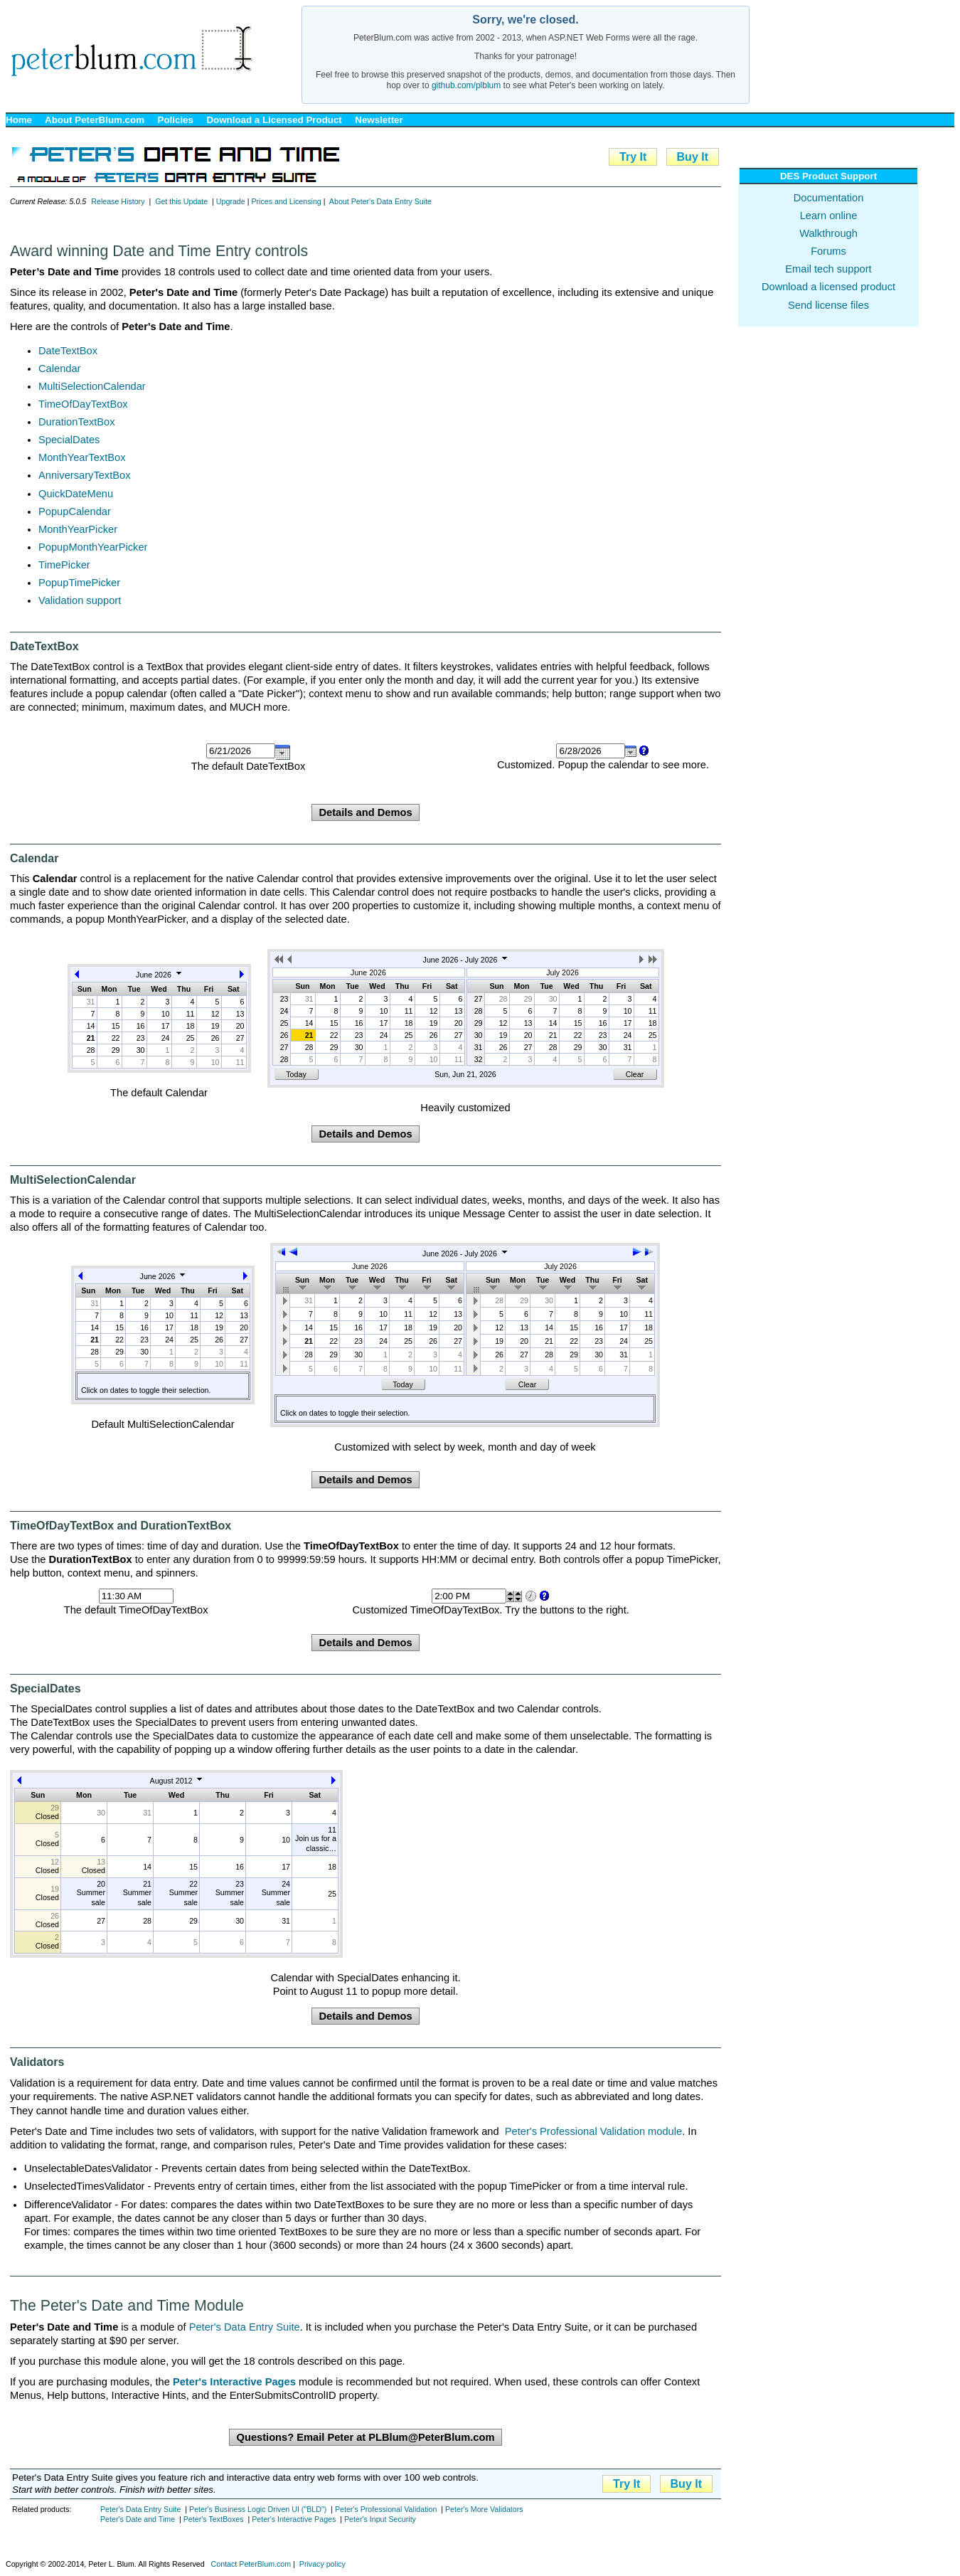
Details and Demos (365, 812)
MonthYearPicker (77, 529)
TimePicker (64, 565)
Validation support (79, 600)
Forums (828, 251)
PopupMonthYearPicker (92, 547)
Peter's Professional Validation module (593, 2131)
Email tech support (828, 269)
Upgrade (230, 201)
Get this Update (181, 201)
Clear (635, 1074)
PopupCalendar (74, 511)
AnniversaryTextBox (84, 475)
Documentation (829, 197)
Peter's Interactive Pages (294, 2519)
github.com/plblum (466, 85)
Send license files (828, 305)
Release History (117, 201)
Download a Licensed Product (273, 120)
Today (296, 1074)
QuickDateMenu (75, 493)
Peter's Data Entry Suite (244, 2327)
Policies (175, 120)
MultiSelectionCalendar (92, 386)
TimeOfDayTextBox (83, 404)
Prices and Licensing (286, 201)
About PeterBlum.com (94, 120)
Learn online (829, 215)
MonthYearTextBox (81, 457)
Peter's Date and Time (137, 2519)
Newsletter (378, 120)
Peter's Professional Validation (386, 2509)
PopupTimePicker (79, 582)
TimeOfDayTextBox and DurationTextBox (120, 1526)
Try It (632, 157)
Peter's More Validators (484, 2509)
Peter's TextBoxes (213, 2519)
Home (19, 120)
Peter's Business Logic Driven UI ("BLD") (257, 2509)
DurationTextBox (76, 422)
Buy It (692, 157)
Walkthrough (828, 233)
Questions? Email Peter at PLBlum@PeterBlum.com (365, 2437)
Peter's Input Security (380, 2519)
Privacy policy (322, 2564)
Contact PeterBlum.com (251, 2564)
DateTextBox (67, 350)
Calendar (59, 368)
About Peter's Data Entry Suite (380, 201)
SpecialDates (69, 439)
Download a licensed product (828, 286)
